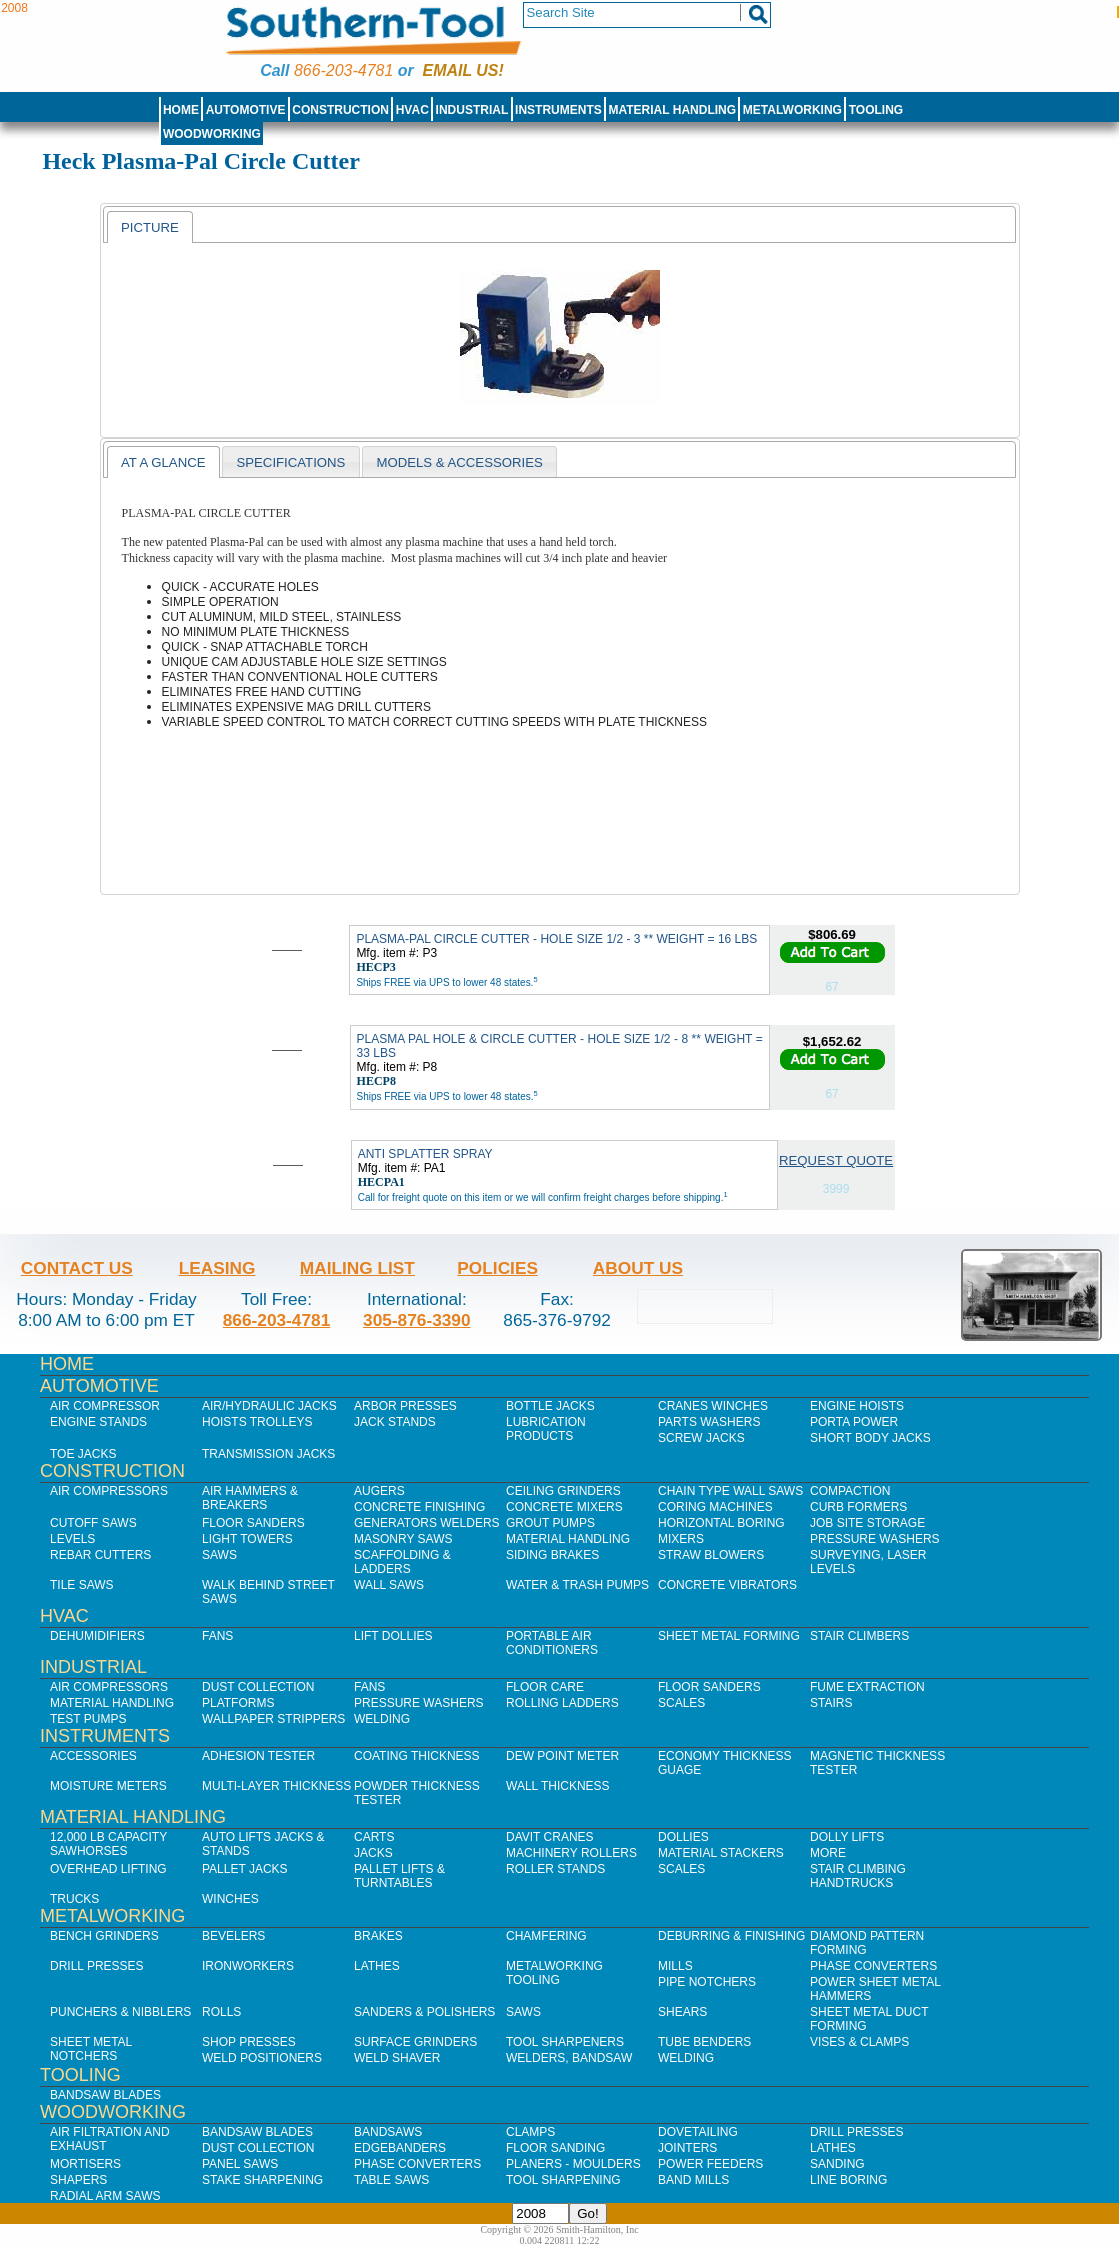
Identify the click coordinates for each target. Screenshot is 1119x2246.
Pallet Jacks (245, 1869)
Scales (681, 1703)
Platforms (238, 1703)
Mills (675, 1966)
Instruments (558, 110)
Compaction (850, 1491)
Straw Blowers (711, 1555)
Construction (340, 110)
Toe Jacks (83, 1454)
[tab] (150, 227)
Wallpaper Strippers (273, 1719)
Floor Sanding (555, 2148)
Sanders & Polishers (424, 2012)
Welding (382, 1719)
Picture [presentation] (150, 227)
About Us (638, 1268)
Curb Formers (858, 1507)
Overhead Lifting (108, 1869)
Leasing (217, 1268)
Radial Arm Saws (105, 2196)
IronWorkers (248, 1966)
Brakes (378, 1936)
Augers (379, 1491)
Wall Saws (389, 1585)
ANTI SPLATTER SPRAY (425, 1154)
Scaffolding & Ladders (402, 1562)
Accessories (93, 1756)
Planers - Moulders (573, 2164)
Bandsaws (388, 2132)
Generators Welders (427, 1523)
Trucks (74, 1899)
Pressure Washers (875, 1539)
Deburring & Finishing (731, 1936)
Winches (230, 1899)
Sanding (837, 2164)
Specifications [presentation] (290, 462)
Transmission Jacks (268, 1454)
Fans (217, 1636)
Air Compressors (109, 1491)
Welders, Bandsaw (569, 2058)
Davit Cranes (550, 1837)
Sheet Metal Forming (729, 1636)
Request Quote (836, 1160)
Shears (682, 2012)
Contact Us (77, 1268)
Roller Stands (555, 1869)
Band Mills (693, 2180)
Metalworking (792, 110)
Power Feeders (710, 2164)
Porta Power (854, 1422)
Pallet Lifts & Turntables (399, 1876)
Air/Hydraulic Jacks (269, 1406)
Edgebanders (400, 2148)
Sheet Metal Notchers (91, 2049)
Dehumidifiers (97, 1636)
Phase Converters (873, 1966)
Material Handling (673, 110)
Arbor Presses (405, 1406)
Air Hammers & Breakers (250, 1498)
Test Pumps (88, 1719)
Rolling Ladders (562, 1703)
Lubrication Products (546, 1429)
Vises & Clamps (859, 2042)
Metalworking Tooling (554, 1973)
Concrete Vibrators (727, 1585)
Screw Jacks (701, 1438)
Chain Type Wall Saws (730, 1491)
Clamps (530, 2132)
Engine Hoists (857, 1406)
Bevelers (233, 1936)
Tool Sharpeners (565, 2042)
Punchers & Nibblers (120, 2012)
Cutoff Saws (93, 1523)
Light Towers (247, 1539)
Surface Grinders (415, 2042)
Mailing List (357, 1268)
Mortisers (85, 2164)
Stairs (831, 1703)
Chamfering (546, 1936)
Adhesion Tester (258, 1756)
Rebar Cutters (100, 1555)
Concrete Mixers (564, 1507)
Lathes (377, 1966)
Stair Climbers (859, 1636)
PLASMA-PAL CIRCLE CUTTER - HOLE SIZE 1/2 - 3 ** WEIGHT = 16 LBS (556, 939)
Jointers (687, 2148)
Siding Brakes (552, 1555)
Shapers (78, 2180)
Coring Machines (715, 1507)
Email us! (463, 70)
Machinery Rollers (571, 1853)
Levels (72, 1539)
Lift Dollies (393, 1636)
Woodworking (212, 134)
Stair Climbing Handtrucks (858, 1876)
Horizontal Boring (721, 1523)
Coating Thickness (417, 1756)
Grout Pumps (550, 1523)
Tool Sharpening (563, 2180)
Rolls (221, 2012)
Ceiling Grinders (563, 1491)
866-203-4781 (343, 70)
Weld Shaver (397, 2058)
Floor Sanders (253, 1523)
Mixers (681, 1539)
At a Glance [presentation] (163, 462)
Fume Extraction (867, 1687)
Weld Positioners (262, 2058)
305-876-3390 (417, 1320)
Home (181, 110)
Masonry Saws (403, 1539)
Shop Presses (249, 2042)
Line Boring (848, 2180)
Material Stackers (721, 1853)
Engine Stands (98, 1422)
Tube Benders (704, 2042)
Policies (497, 1268)
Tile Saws (82, 1585)
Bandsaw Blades (105, 2095)
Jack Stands (395, 1422)
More (828, 1853)
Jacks (373, 1853)
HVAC (412, 110)
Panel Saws (240, 2164)
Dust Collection (258, 1687)
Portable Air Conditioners (552, 1643)
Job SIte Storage (867, 1523)
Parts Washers (709, 1422)
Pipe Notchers (707, 1982)
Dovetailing (698, 2132)
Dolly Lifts (847, 1837)
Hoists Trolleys (257, 1422)
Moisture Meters (108, 1786)
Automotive (246, 110)
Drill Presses (97, 1966)
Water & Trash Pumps (577, 1585)
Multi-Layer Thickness (276, 1786)
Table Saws (391, 2180)
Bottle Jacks (550, 1406)
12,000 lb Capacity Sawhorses (108, 1844)
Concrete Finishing (419, 1507)
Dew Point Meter (562, 1756)
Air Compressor (105, 1406)
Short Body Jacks (870, 1438)
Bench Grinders (104, 1936)
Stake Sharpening (262, 2180)
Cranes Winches (713, 1406)
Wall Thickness (558, 1786)
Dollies (683, 1837)
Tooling (876, 110)
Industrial (472, 110)
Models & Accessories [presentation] (459, 462)
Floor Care (545, 1687)
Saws (219, 1555)
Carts (374, 1837)
